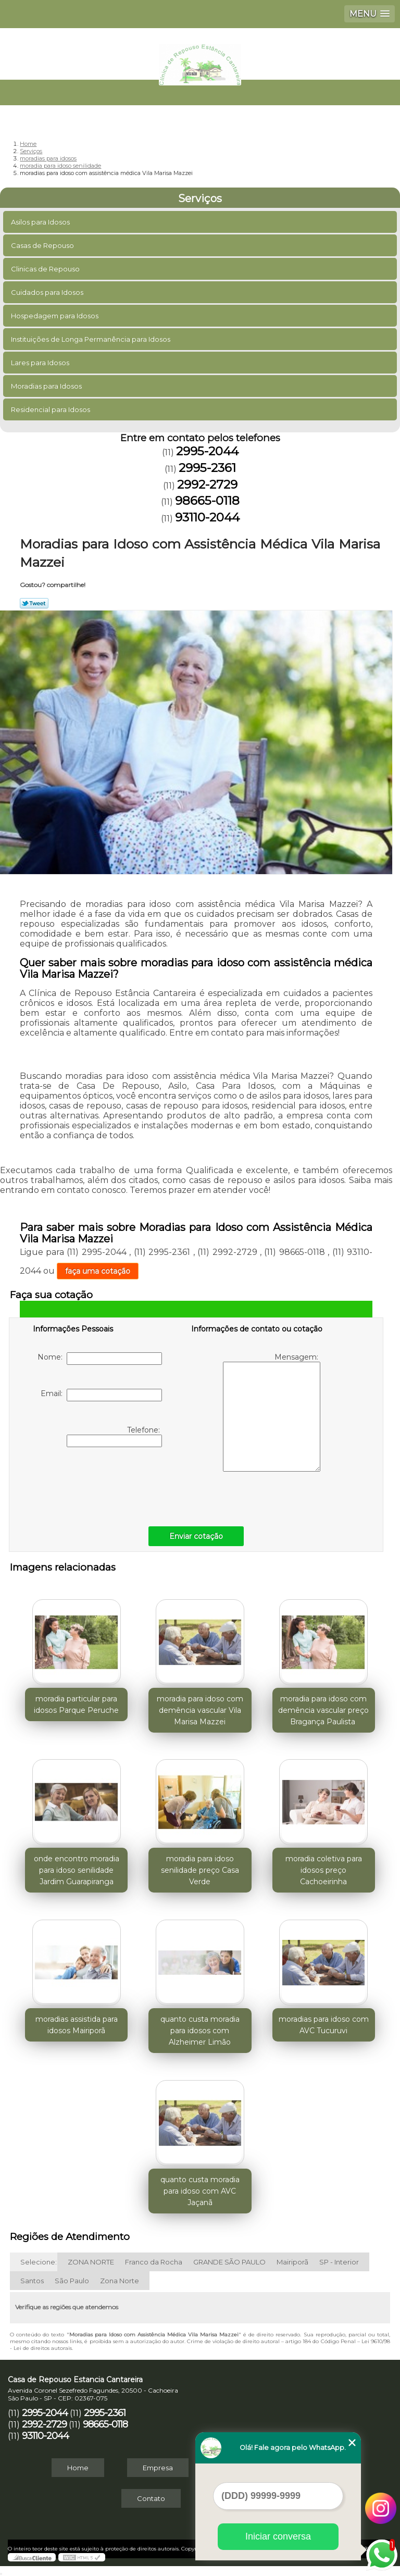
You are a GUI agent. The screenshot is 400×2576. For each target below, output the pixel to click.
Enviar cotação (196, 1536)
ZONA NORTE (91, 2262)
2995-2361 (207, 468)
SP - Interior (339, 2262)
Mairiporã (292, 2262)
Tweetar (34, 603)
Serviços (200, 198)
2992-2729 (207, 484)
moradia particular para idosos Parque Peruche (76, 1704)
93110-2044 (207, 517)
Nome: (100, 1358)
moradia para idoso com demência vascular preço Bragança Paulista (323, 1710)
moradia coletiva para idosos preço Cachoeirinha (323, 1870)
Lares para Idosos (41, 362)
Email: (101, 1395)
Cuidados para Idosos (48, 292)
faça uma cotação (97, 1271)
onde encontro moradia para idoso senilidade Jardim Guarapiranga (76, 1870)
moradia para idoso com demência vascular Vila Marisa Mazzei (200, 1710)
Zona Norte (119, 2280)
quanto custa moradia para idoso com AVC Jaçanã (200, 2191)
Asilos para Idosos (41, 222)
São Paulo (72, 2280)
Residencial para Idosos (51, 409)
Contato (151, 2498)
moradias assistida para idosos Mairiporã (76, 2024)
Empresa (158, 2467)
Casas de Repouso (43, 245)
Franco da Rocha (153, 2262)
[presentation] (99, 1484)
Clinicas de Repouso (46, 269)
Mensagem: (271, 1412)
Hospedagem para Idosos (55, 316)
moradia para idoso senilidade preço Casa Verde (200, 1870)
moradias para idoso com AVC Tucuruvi (324, 2024)
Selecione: (38, 2262)
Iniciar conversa (278, 2536)
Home (78, 2467)
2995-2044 (207, 451)
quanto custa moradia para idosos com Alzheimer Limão (200, 2030)
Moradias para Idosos (47, 386)
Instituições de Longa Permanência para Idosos (91, 339)
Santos (32, 2280)
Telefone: (114, 1436)
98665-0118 (207, 500)
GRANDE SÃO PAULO (229, 2262)
